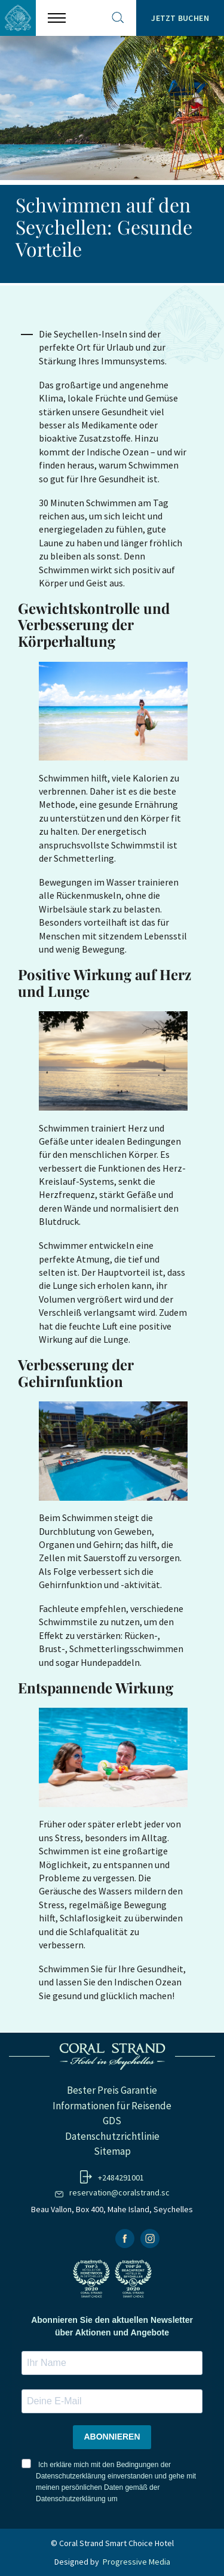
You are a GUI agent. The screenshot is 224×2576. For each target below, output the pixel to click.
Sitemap (112, 2151)
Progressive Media (136, 2561)
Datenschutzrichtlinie (112, 2136)
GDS (112, 2120)
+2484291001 (121, 2177)
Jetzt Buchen (180, 18)
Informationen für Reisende (112, 2105)
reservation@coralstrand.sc (119, 2192)
